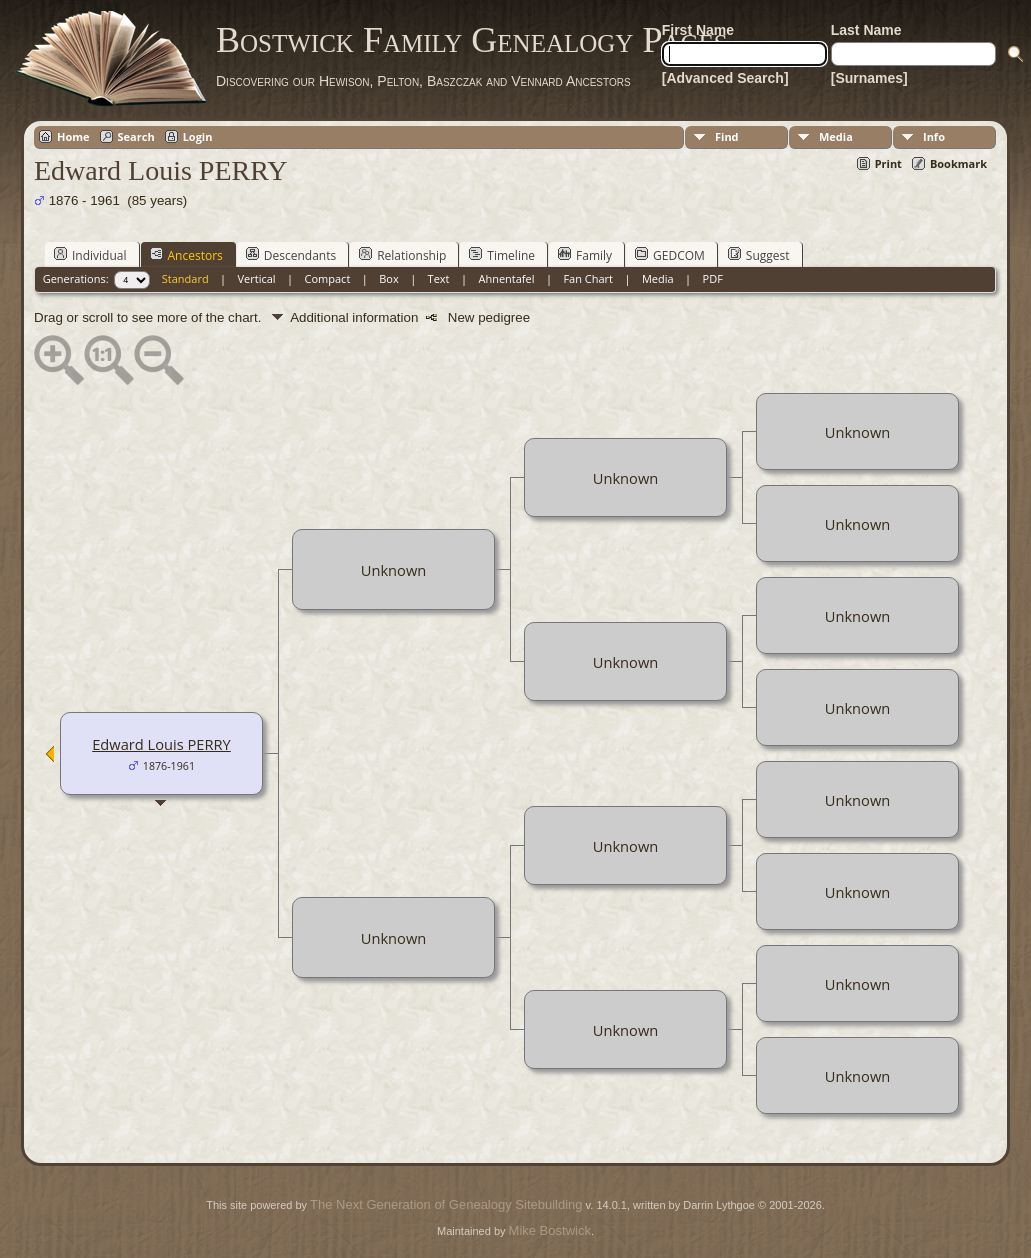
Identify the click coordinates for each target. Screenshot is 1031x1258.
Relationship (402, 255)
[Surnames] (869, 78)
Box (388, 278)
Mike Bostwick (550, 1230)
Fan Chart (588, 278)
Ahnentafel (506, 278)
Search (136, 136)
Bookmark (958, 163)
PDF (713, 278)
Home (73, 136)
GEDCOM (670, 255)
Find (727, 136)
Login (198, 136)
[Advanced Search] (725, 78)
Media (836, 136)
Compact (328, 278)
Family (585, 255)
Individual (90, 255)
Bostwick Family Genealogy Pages (472, 40)
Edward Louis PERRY (161, 744)
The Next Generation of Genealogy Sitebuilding (446, 1204)
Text (439, 278)
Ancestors (186, 255)
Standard (185, 278)
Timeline (502, 255)
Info (934, 136)
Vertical (257, 278)
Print (888, 163)
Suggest (759, 255)
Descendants (291, 255)
